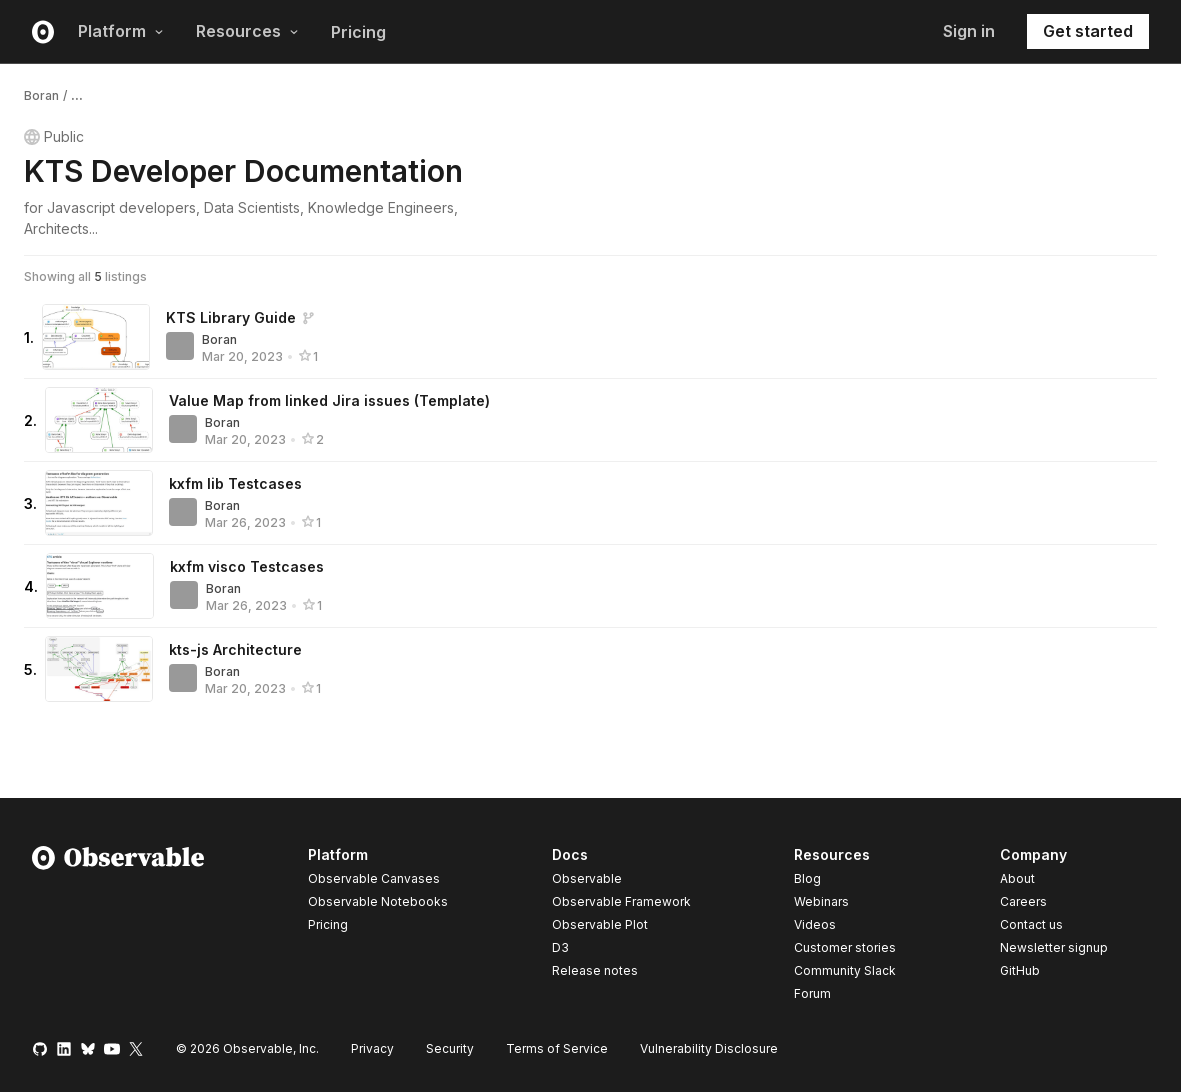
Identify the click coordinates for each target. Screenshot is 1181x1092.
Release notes (595, 970)
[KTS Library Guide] (96, 337)
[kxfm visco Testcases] (100, 586)
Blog (807, 878)
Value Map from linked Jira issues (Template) (329, 400)
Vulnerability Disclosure (709, 1048)
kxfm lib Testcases (235, 483)
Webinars (821, 901)
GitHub (1020, 970)
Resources (247, 31)
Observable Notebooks (378, 901)
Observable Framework (621, 901)
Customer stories (845, 947)
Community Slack (845, 970)
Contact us (1031, 925)
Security (450, 1048)
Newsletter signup (1054, 948)
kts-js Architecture (235, 649)
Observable (587, 878)
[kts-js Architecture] (99, 669)
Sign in (969, 31)
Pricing (358, 32)
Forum (812, 993)
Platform (121, 31)
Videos (815, 924)
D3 (560, 947)
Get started (1088, 31)
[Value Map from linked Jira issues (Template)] (99, 420)
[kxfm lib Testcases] (99, 503)
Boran (41, 95)
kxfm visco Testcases (247, 566)
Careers (1023, 901)
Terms (557, 1048)
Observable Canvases (374, 878)
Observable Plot (600, 924)
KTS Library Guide (231, 317)
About (1017, 878)
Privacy (372, 1048)
